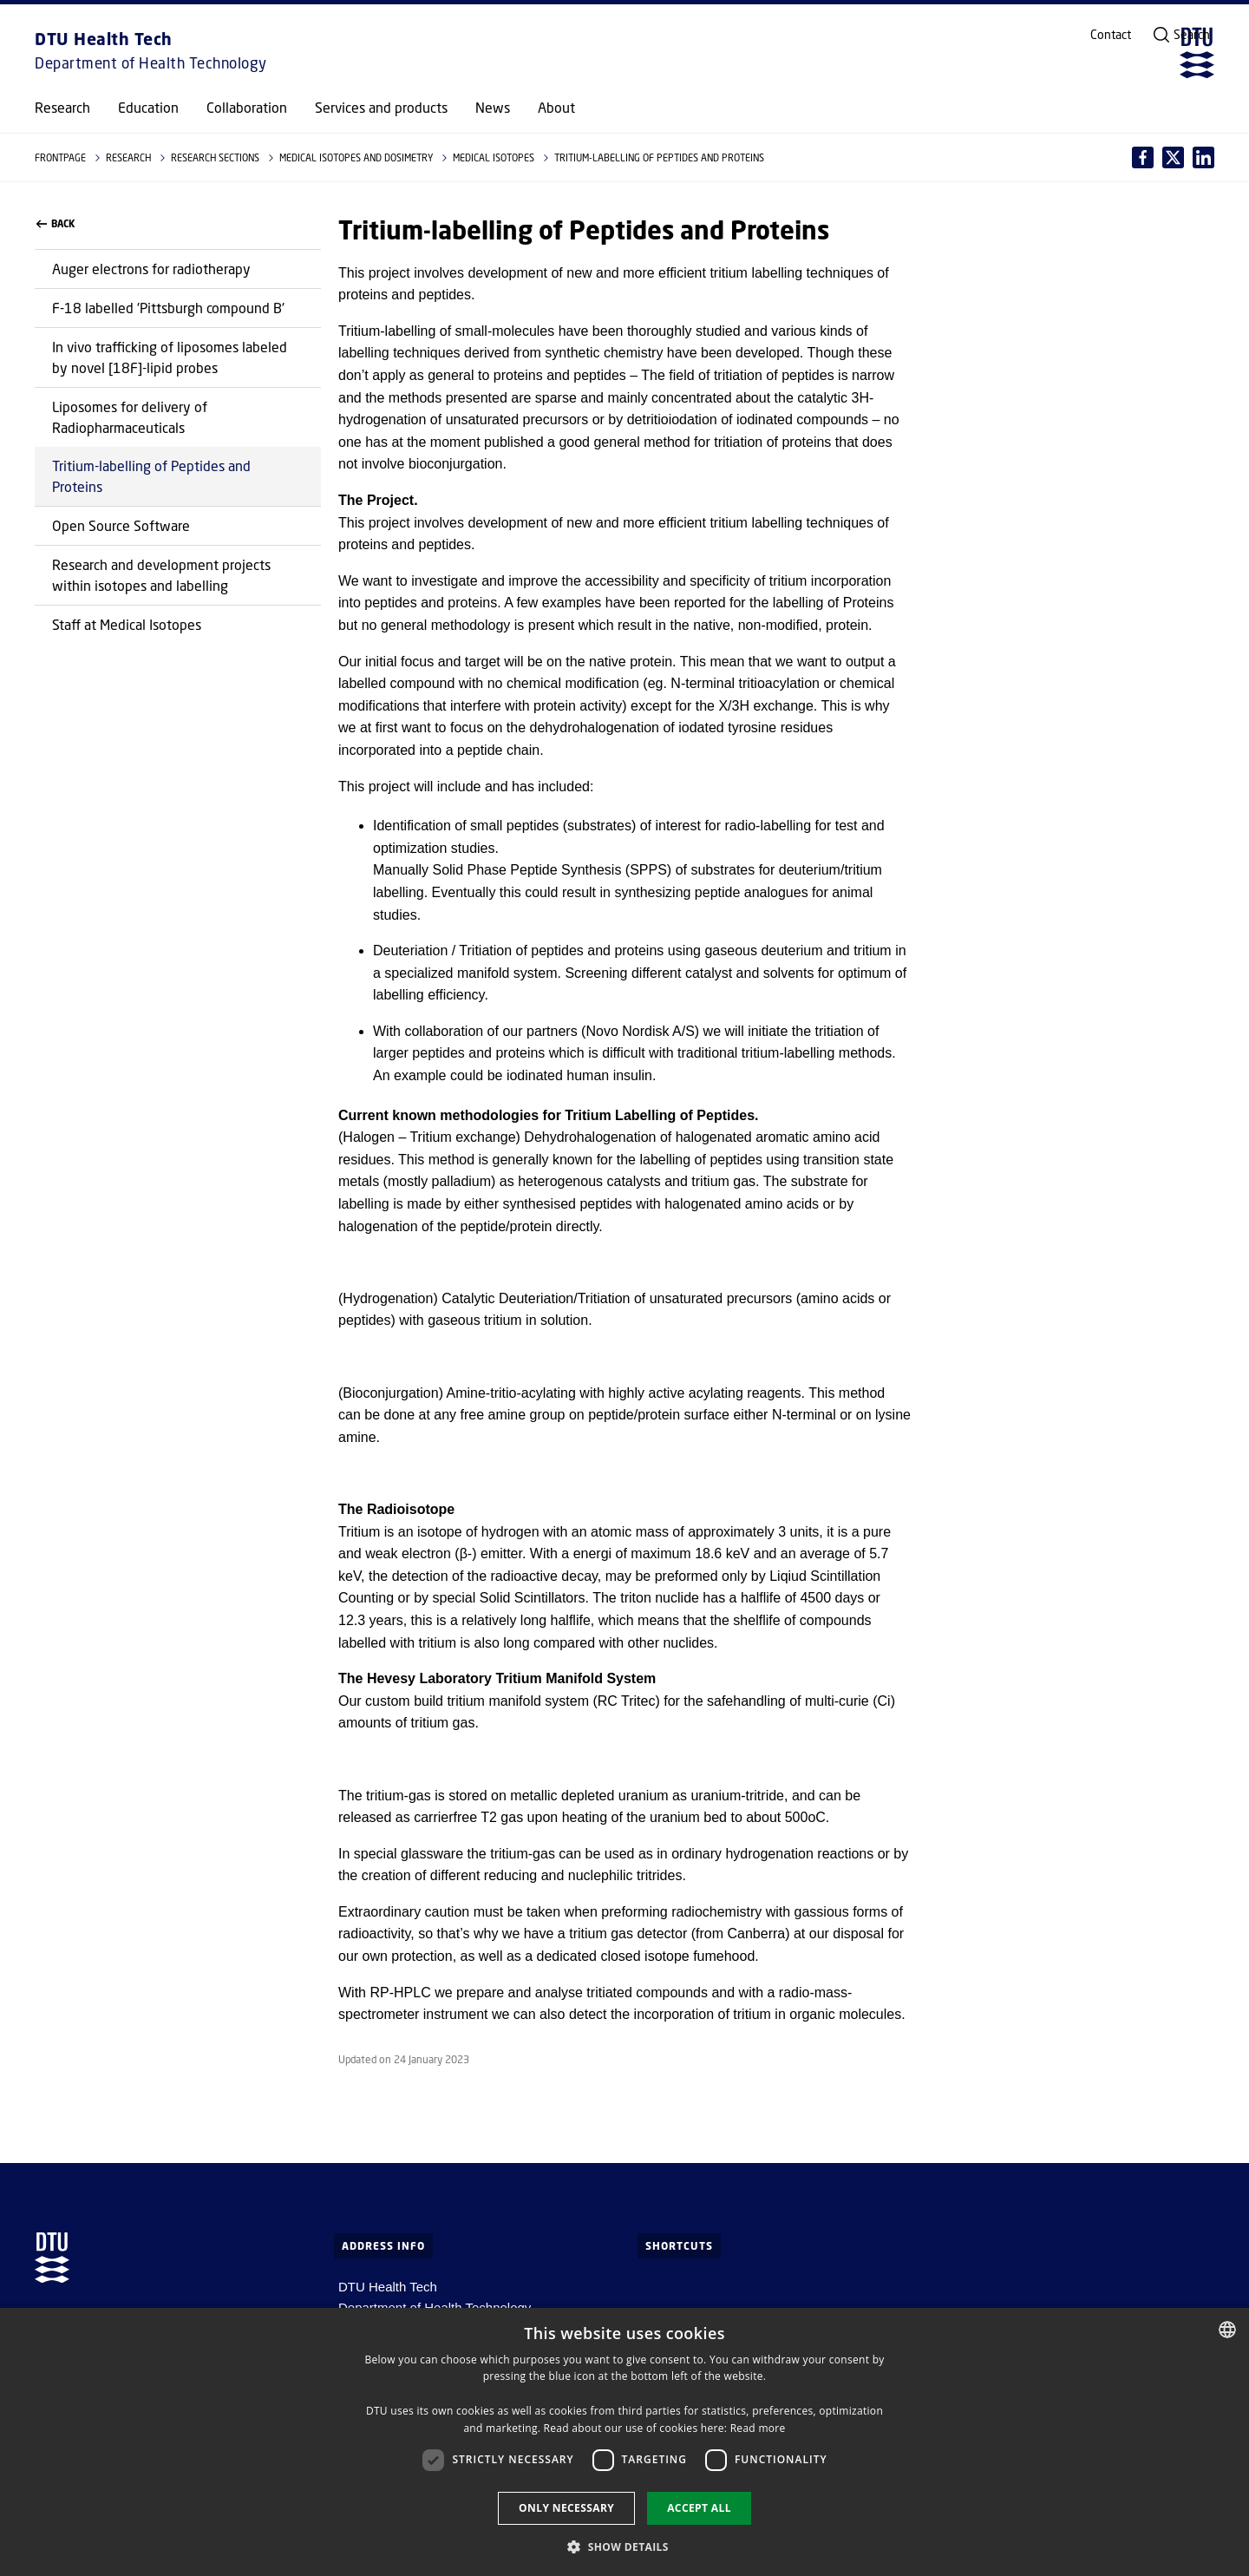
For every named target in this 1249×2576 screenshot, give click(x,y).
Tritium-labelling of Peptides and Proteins (151, 476)
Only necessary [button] (566, 2508)
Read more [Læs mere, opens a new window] (758, 2428)
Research (62, 108)
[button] (624, 2546)
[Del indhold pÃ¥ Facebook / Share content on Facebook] (1143, 157)
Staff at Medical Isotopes (126, 624)
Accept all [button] (699, 2508)
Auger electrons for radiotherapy (151, 268)
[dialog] (624, 2442)
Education (148, 108)
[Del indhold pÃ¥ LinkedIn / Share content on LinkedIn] (1173, 157)
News (492, 108)
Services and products (381, 108)
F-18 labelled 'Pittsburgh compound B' (168, 307)
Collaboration (246, 108)
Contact (1110, 35)
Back (55, 224)
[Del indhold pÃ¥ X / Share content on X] (1203, 157)
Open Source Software (121, 525)
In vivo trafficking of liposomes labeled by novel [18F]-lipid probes (169, 357)
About (556, 108)
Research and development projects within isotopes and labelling (161, 574)
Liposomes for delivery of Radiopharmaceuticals (129, 417)
